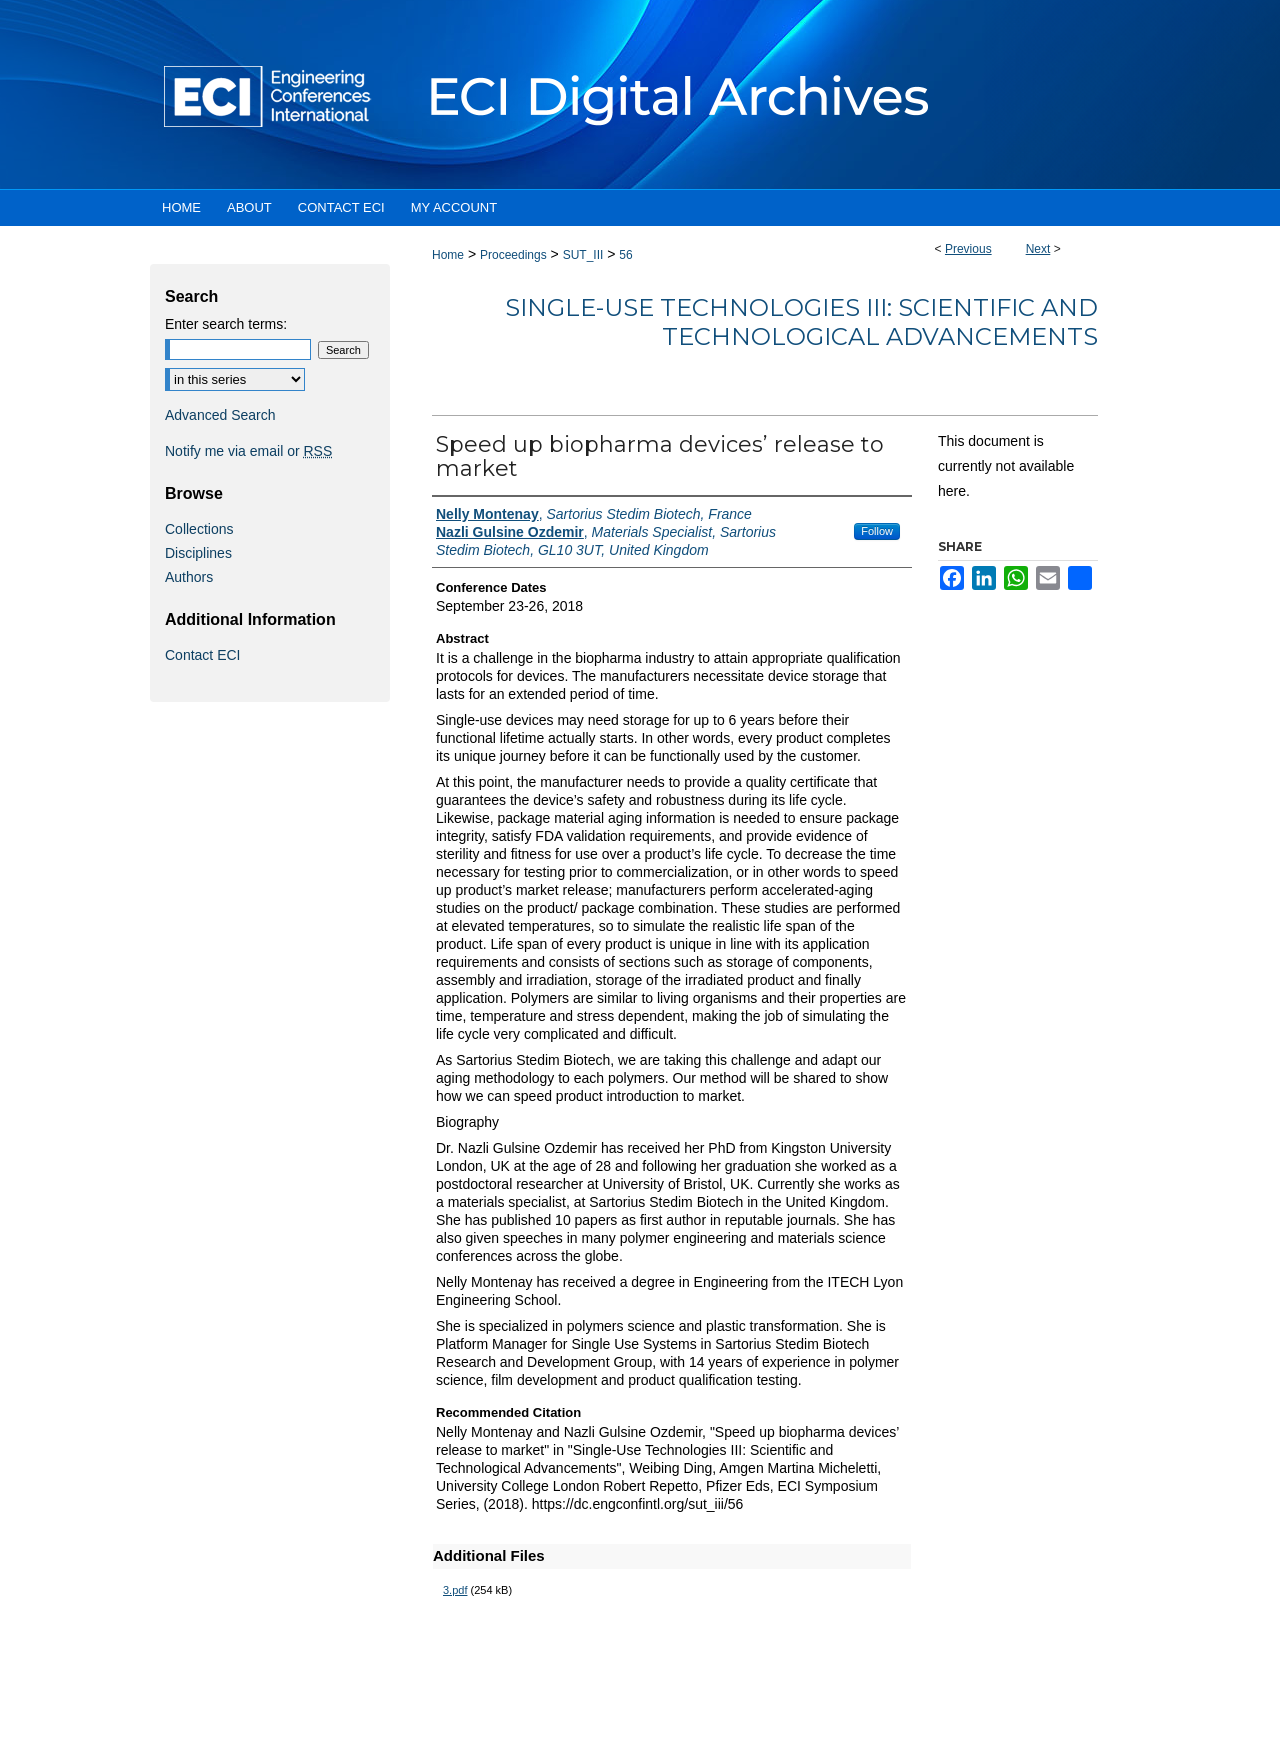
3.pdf (455, 1590)
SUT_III (583, 255)
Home (448, 255)
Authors (189, 577)
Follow (877, 531)
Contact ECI (202, 655)
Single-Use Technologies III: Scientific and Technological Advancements (801, 322)
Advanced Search (220, 415)
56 (625, 255)
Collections (199, 529)
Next (1038, 249)
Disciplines (198, 553)
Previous (968, 249)
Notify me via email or (248, 451)
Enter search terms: (226, 324)
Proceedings (513, 255)
